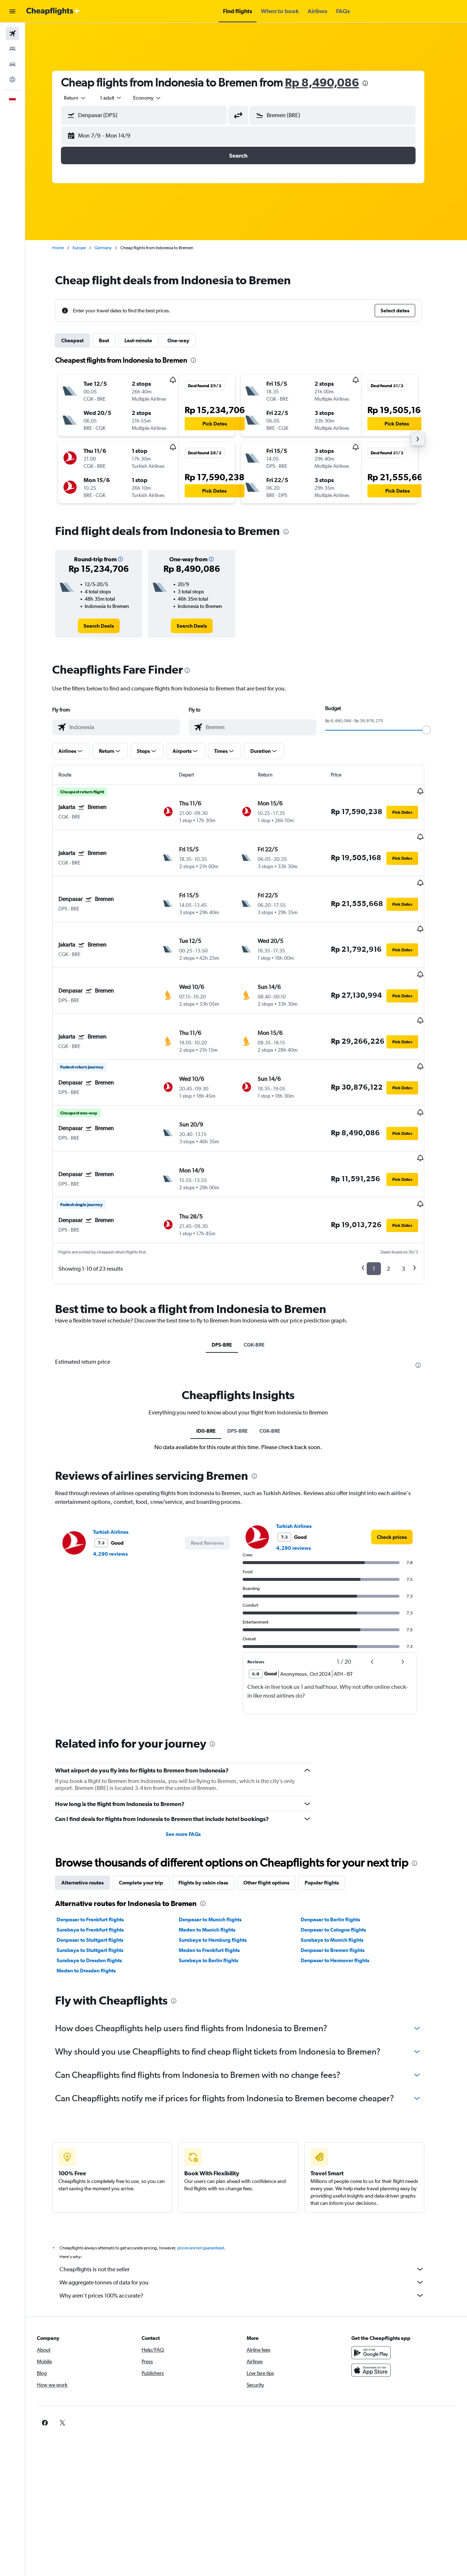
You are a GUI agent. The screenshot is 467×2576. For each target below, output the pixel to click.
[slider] (434, 729)
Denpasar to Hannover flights (343, 1905)
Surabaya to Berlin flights (216, 1905)
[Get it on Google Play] (377, 2297)
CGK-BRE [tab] (262, 1290)
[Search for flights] (12, 33)
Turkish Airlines (118, 1477)
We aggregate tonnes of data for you (249, 2227)
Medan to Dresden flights (94, 1915)
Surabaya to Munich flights (340, 1885)
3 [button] (411, 1213)
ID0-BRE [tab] (214, 1376)
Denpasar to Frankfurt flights (98, 1864)
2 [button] (396, 1213)
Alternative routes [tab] (90, 1827)
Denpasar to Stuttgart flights (98, 1885)
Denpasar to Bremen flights (341, 1895)
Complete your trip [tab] (149, 1827)
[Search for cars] (12, 64)
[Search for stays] (12, 49)
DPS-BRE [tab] (230, 1290)
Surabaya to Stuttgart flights (98, 1895)
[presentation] (373, 83)
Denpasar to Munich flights (217, 1864)
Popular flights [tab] (330, 1827)
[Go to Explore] (12, 79)
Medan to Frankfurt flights (216, 1895)
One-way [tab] (186, 340)
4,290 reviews (118, 1499)
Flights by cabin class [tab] (211, 1827)
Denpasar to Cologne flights (341, 1875)
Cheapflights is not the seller (249, 2214)
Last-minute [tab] (146, 340)
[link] (107, 626)
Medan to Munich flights (214, 1875)
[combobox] (83, 97)
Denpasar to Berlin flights (338, 1864)
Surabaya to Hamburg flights (220, 1885)
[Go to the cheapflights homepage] (53, 11)
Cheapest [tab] (80, 340)
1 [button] (382, 1213)
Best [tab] (112, 340)
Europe (87, 247)
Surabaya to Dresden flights (97, 1905)
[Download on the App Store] (377, 2315)
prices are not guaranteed (208, 2192)
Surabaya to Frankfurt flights (98, 1875)
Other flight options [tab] (274, 1827)
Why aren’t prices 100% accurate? (249, 2240)
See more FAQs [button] (191, 1779)
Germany (111, 247)
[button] (12, 11)
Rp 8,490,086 (330, 82)
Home (66, 247)
